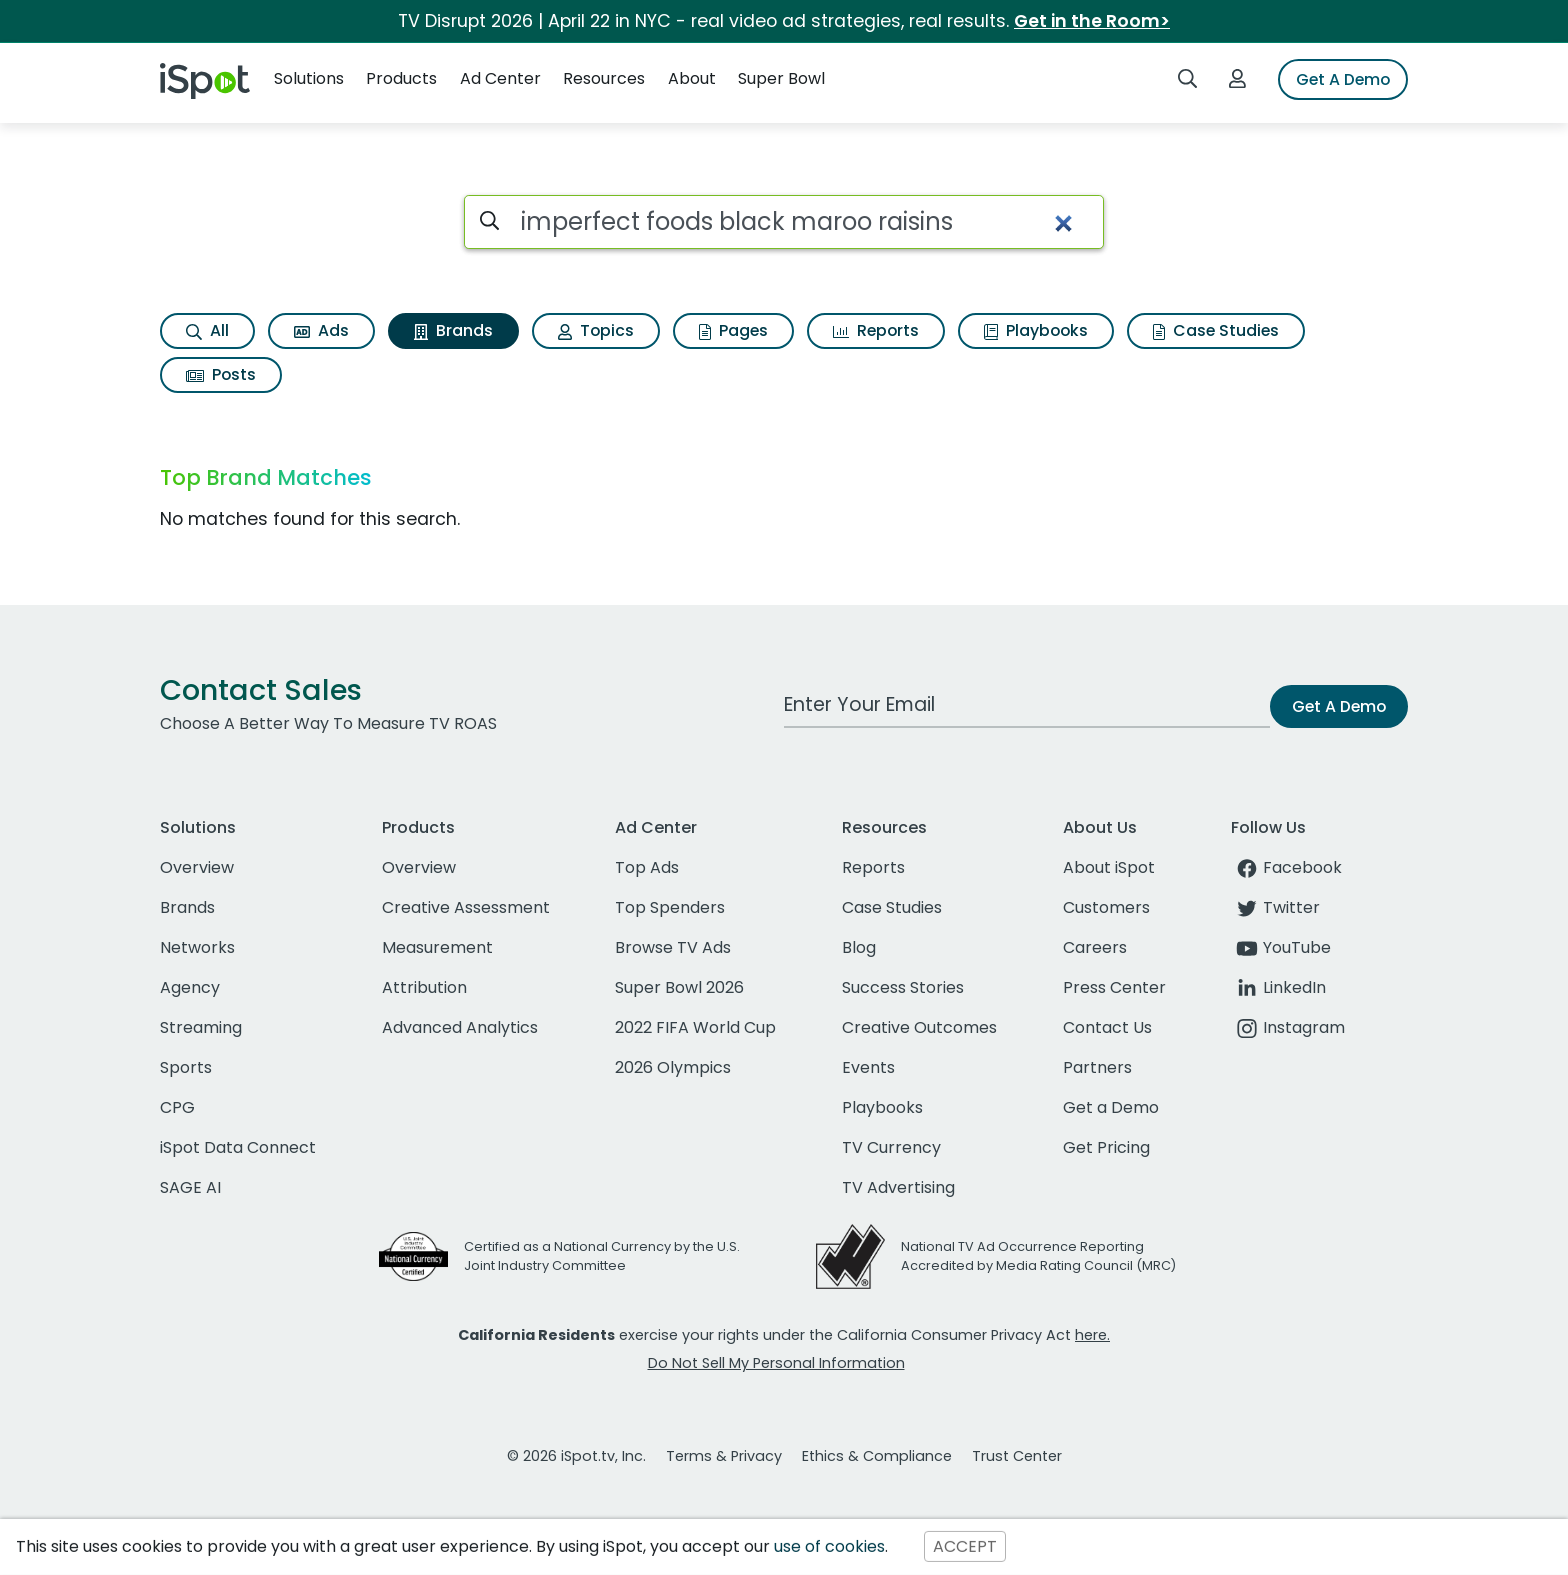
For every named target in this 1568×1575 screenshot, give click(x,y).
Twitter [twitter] (1275, 907)
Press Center (1114, 987)
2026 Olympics (673, 1067)
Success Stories (903, 987)
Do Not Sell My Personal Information (776, 1363)
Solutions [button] (309, 78)
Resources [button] (604, 78)
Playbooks (1036, 330)
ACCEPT (965, 1546)
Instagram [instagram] (1288, 1027)
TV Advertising (898, 1187)
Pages (733, 330)
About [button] (692, 78)
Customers (1106, 907)
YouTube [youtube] (1281, 947)
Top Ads (647, 867)
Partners (1097, 1067)
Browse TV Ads (673, 947)
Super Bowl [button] (781, 78)
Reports (876, 330)
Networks (197, 947)
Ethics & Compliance (877, 1456)
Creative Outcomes (919, 1027)
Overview (197, 867)
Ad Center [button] (500, 78)
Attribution (424, 987)
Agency (190, 987)
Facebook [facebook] (1286, 867)
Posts (221, 374)
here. (1092, 1335)
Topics (596, 330)
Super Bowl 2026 (679, 987)
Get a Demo (1111, 1107)
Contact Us (1107, 1027)
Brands (453, 330)
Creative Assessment (466, 907)
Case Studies (1216, 330)
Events (868, 1067)
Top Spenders (670, 907)
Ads (321, 330)
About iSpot (1109, 867)
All (207, 330)
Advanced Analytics (460, 1027)
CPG (177, 1107)
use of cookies (829, 1546)
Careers (1095, 947)
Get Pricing (1106, 1147)
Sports (186, 1067)
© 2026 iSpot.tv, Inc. (576, 1456)
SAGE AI (190, 1187)
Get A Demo (1343, 79)
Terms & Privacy (724, 1456)
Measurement (437, 947)
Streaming (201, 1027)
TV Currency (891, 1147)
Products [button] (401, 78)
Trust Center (1017, 1456)
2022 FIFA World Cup (695, 1027)
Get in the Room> (1092, 21)
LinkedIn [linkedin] (1278, 987)
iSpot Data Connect (238, 1147)
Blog (859, 947)
